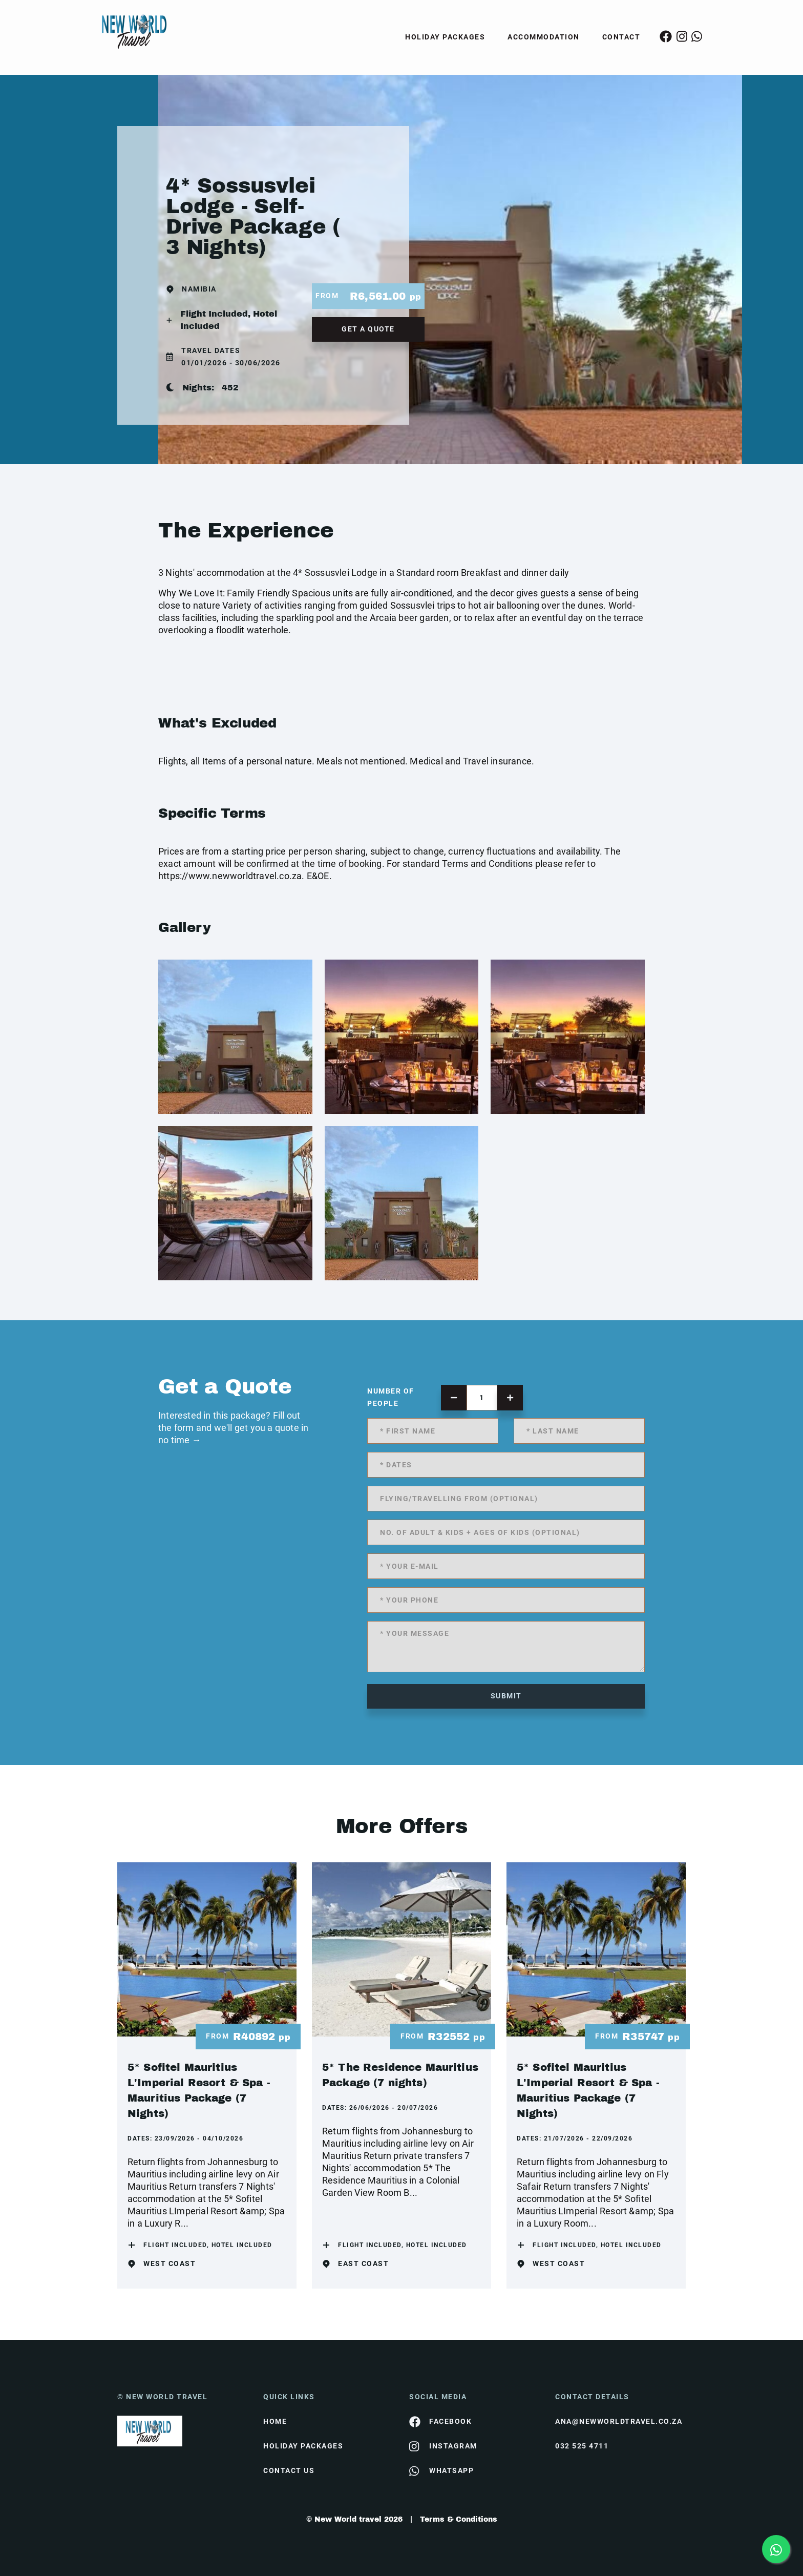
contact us (288, 2470)
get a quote (368, 329)
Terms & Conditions (458, 2519)
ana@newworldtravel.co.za (618, 2421)
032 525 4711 (581, 2446)
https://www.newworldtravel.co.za (230, 875)
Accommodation (544, 37)
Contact (621, 37)
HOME (275, 2421)
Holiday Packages (445, 37)
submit (506, 1696)
